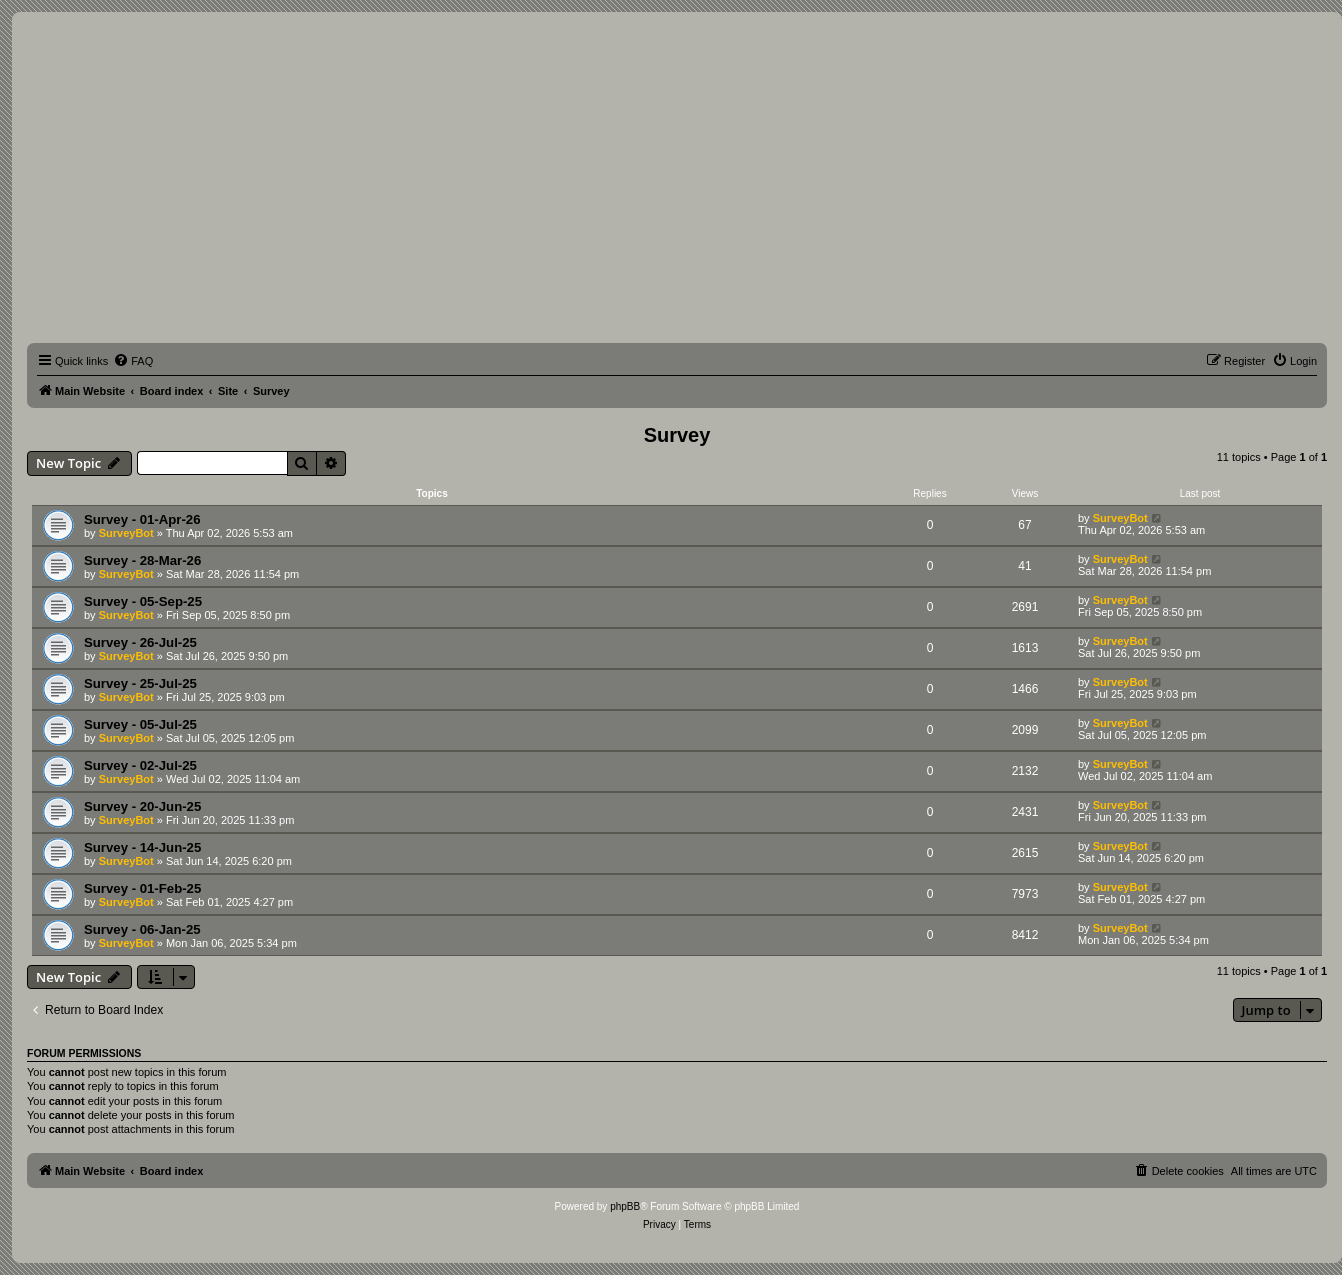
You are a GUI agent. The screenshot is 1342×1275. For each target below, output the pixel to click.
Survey (677, 435)
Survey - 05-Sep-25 (143, 601)
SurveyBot (126, 533)
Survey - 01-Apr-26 (142, 519)
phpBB (625, 1206)
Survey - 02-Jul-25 (140, 765)
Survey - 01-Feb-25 (142, 888)
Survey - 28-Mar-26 (142, 560)
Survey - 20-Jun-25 (142, 806)
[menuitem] (133, 361)
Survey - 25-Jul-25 (140, 683)
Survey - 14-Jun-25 (142, 847)
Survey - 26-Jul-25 (140, 642)
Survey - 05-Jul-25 (140, 724)
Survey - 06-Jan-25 (142, 929)
